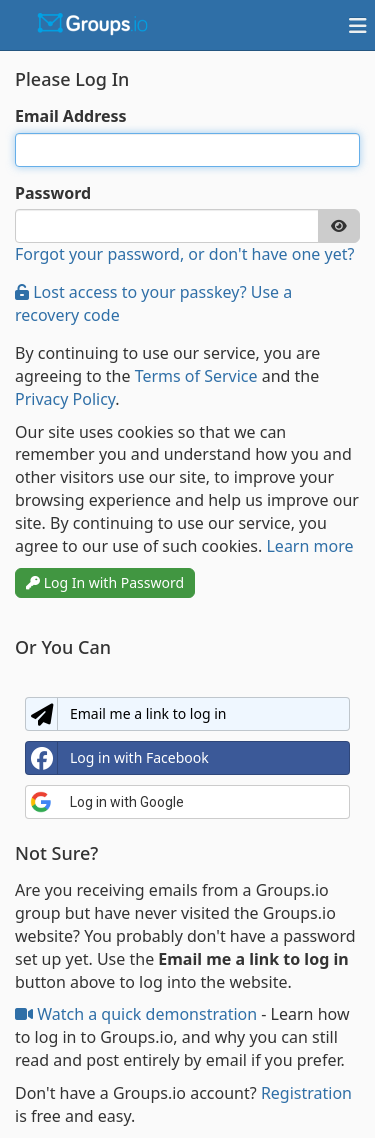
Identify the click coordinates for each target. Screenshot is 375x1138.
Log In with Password (105, 582)
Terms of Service (196, 376)
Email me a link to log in (126, 714)
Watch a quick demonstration (138, 1014)
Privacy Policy (65, 399)
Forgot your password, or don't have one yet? (184, 254)
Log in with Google (107, 802)
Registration (306, 1093)
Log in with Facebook (117, 758)
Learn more (309, 546)
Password (53, 193)
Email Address (71, 116)
